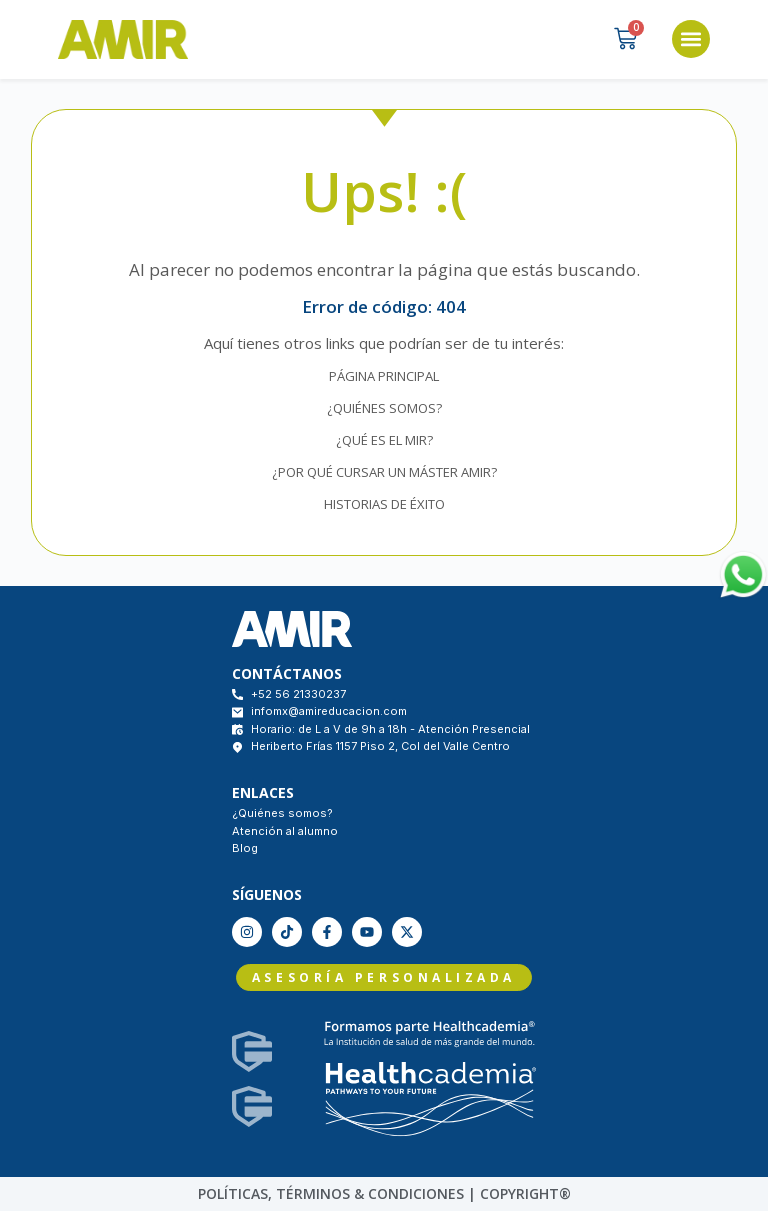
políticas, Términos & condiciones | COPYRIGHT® (384, 1193)
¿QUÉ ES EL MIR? (384, 440)
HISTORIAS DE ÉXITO (384, 504)
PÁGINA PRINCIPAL (384, 376)
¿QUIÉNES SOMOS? (384, 408)
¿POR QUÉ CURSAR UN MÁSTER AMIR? (384, 472)
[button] (691, 39)
